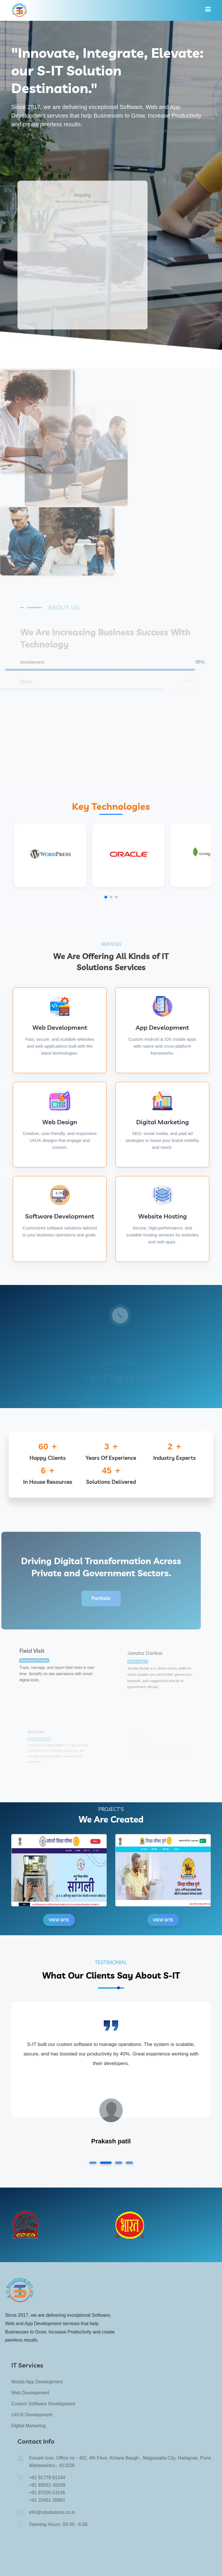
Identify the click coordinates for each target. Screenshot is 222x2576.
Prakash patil (111, 2141)
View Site (59, 1920)
